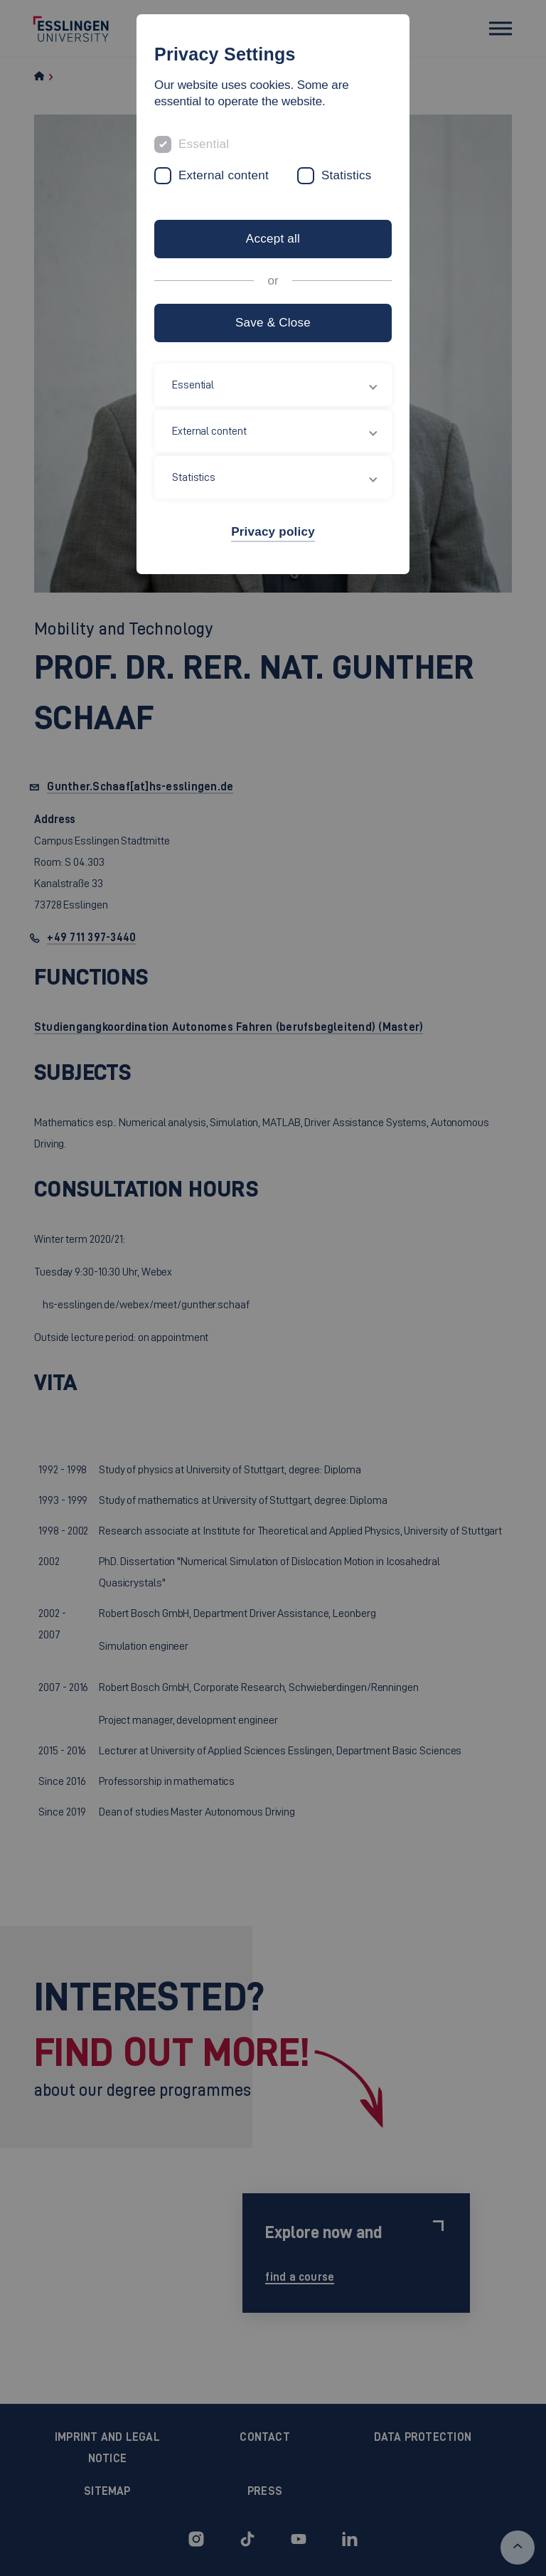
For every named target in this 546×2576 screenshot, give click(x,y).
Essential (203, 144)
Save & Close (273, 322)
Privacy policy (273, 532)
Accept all (273, 238)
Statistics (346, 175)
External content (223, 175)
